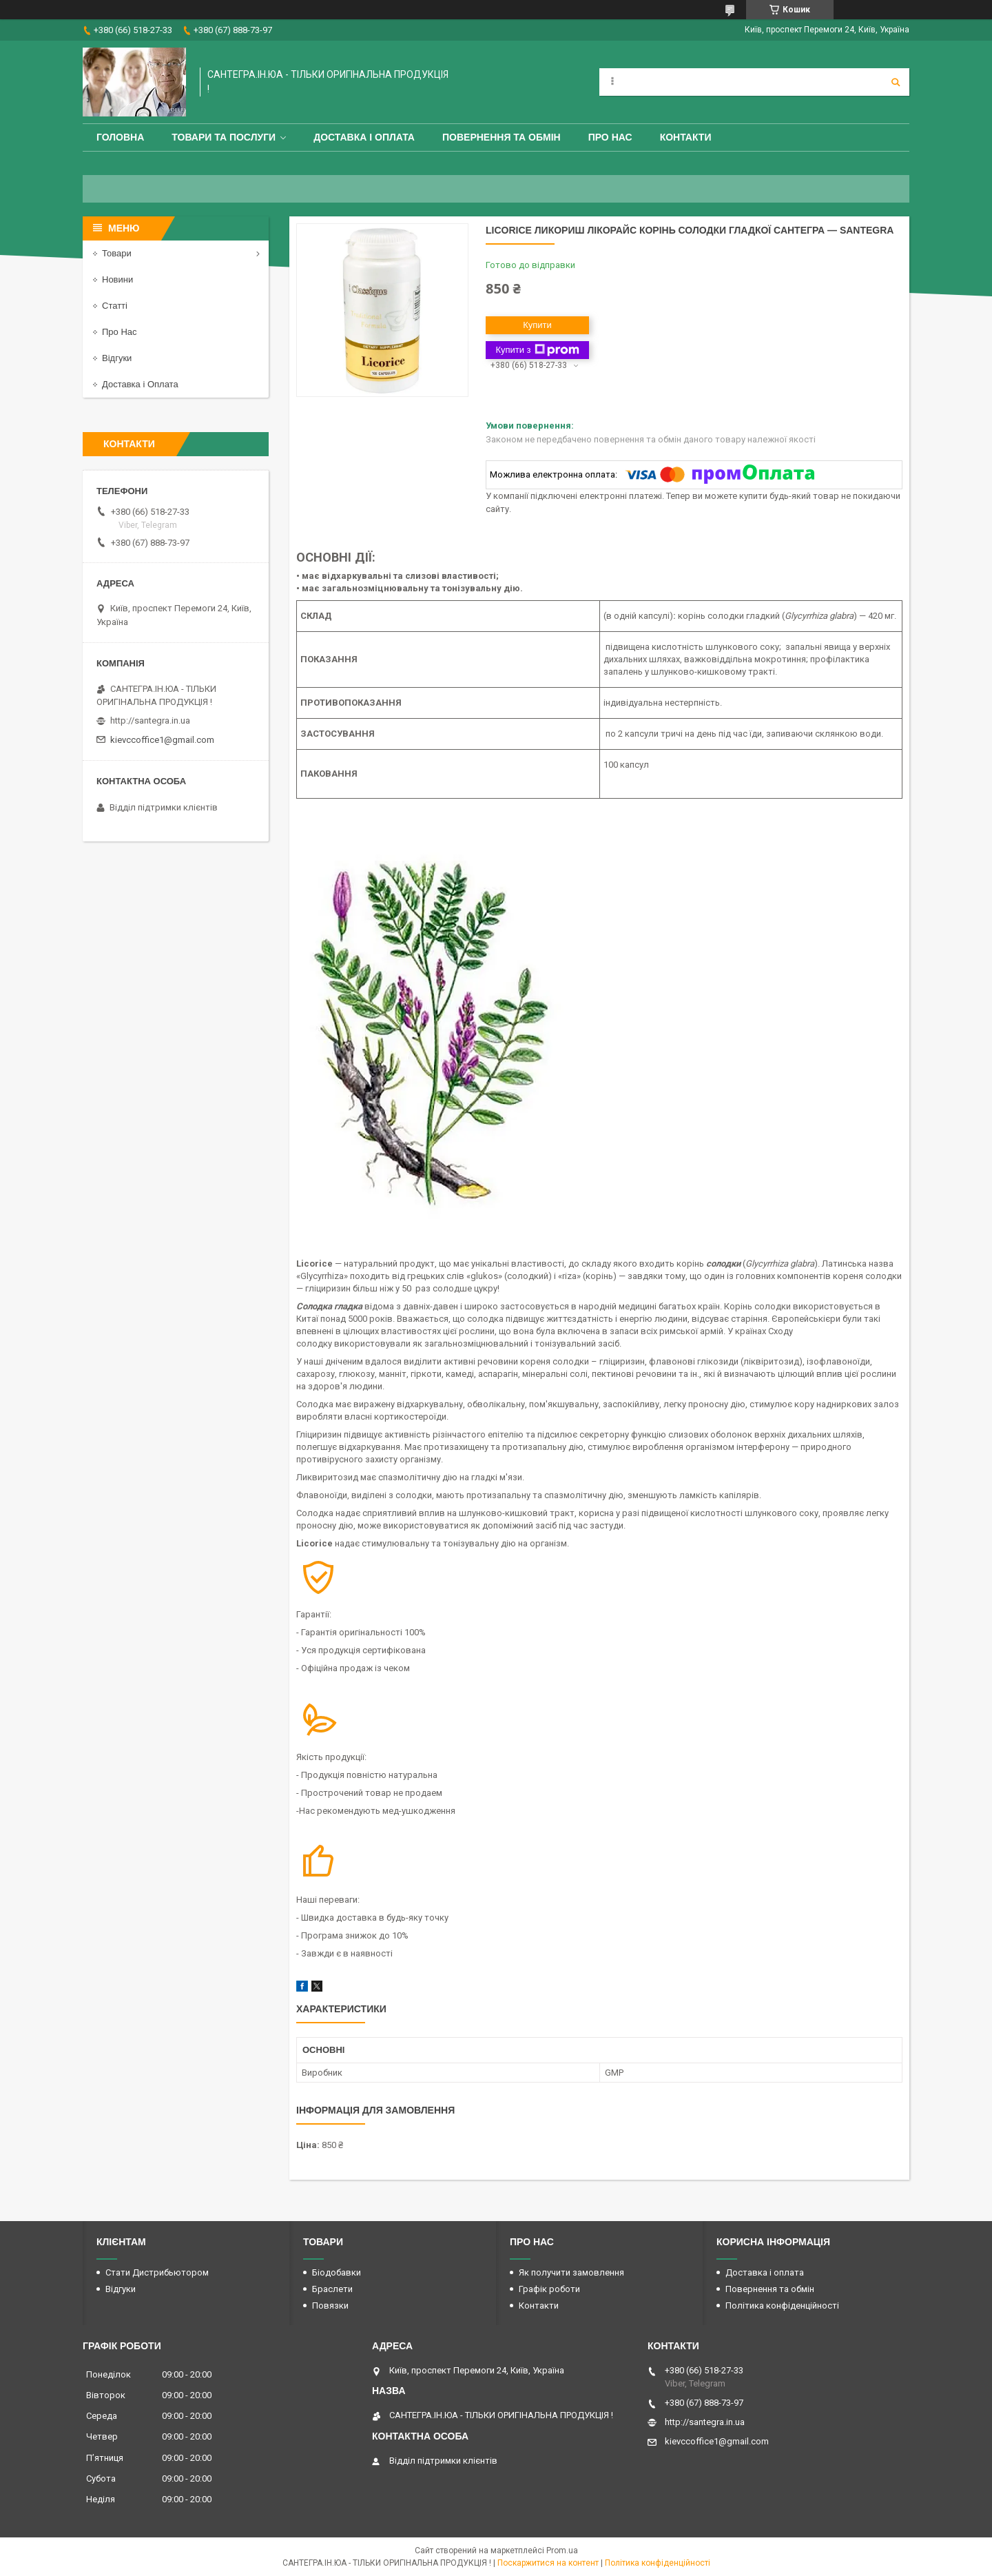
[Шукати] (895, 82)
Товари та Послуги (224, 137)
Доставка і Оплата (140, 384)
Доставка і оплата (364, 137)
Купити (537, 325)
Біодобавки (336, 2272)
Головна (120, 137)
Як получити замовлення (571, 2272)
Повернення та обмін (501, 137)
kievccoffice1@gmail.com (162, 740)
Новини (117, 279)
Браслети (332, 2289)
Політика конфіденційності (782, 2305)
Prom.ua (562, 2550)
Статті (114, 305)
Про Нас (610, 137)
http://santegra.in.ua (150, 720)
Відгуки (117, 358)
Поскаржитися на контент (548, 2563)
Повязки (330, 2305)
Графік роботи (549, 2289)
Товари (117, 253)
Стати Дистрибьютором (157, 2272)
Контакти (686, 137)
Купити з (537, 350)
